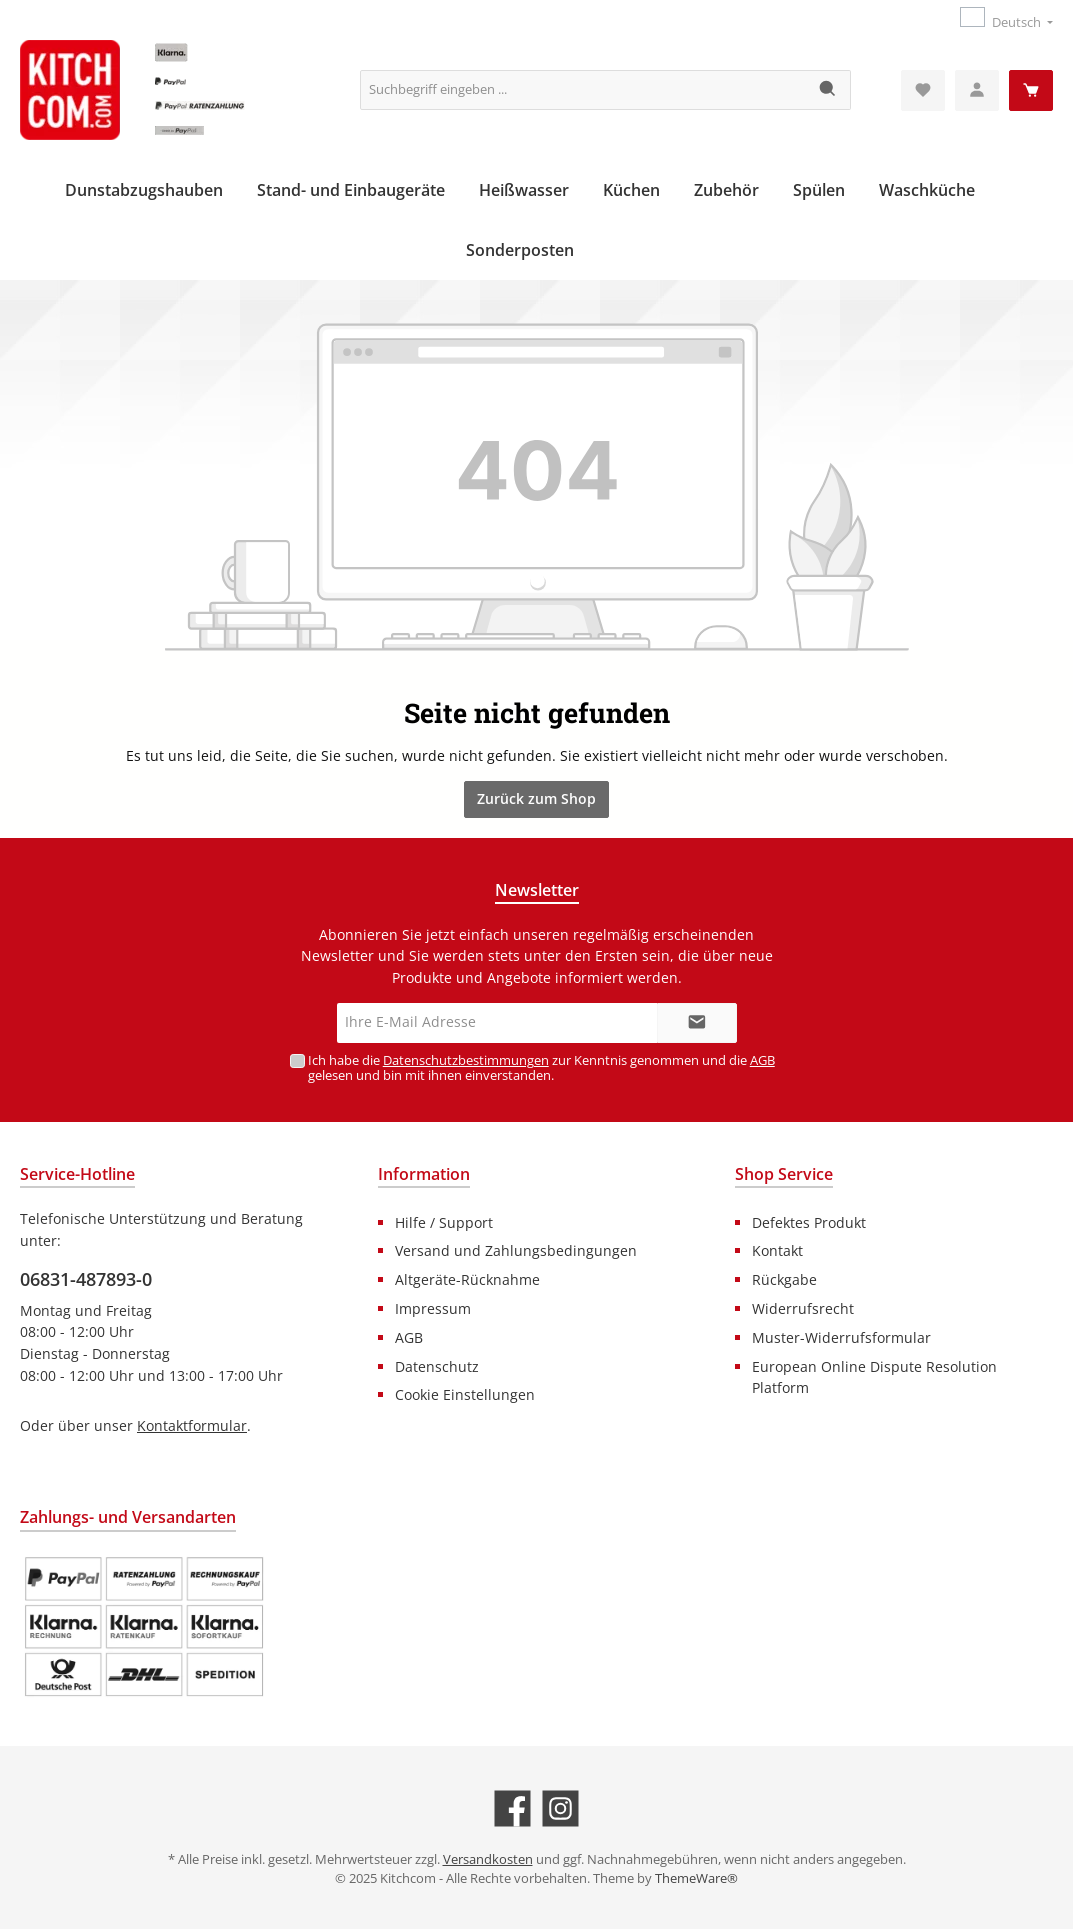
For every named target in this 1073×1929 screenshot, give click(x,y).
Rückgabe (784, 1279)
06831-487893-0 (86, 1279)
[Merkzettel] (923, 90)
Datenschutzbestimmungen (466, 1060)
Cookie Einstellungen (465, 1394)
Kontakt (777, 1250)
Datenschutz (437, 1366)
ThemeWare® (696, 1878)
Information (424, 1174)
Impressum (433, 1308)
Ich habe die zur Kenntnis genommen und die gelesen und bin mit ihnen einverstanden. (541, 1068)
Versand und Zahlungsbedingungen (516, 1250)
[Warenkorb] (1031, 90)
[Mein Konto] (977, 90)
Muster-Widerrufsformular (841, 1337)
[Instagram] (560, 1808)
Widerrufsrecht (803, 1308)
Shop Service (784, 1174)
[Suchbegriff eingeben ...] (583, 90)
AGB (762, 1060)
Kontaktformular (192, 1425)
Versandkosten (488, 1859)
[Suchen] (828, 90)
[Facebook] (512, 1808)
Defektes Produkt (809, 1222)
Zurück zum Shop (536, 798)
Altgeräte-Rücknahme (467, 1279)
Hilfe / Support (444, 1222)
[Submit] (697, 1023)
